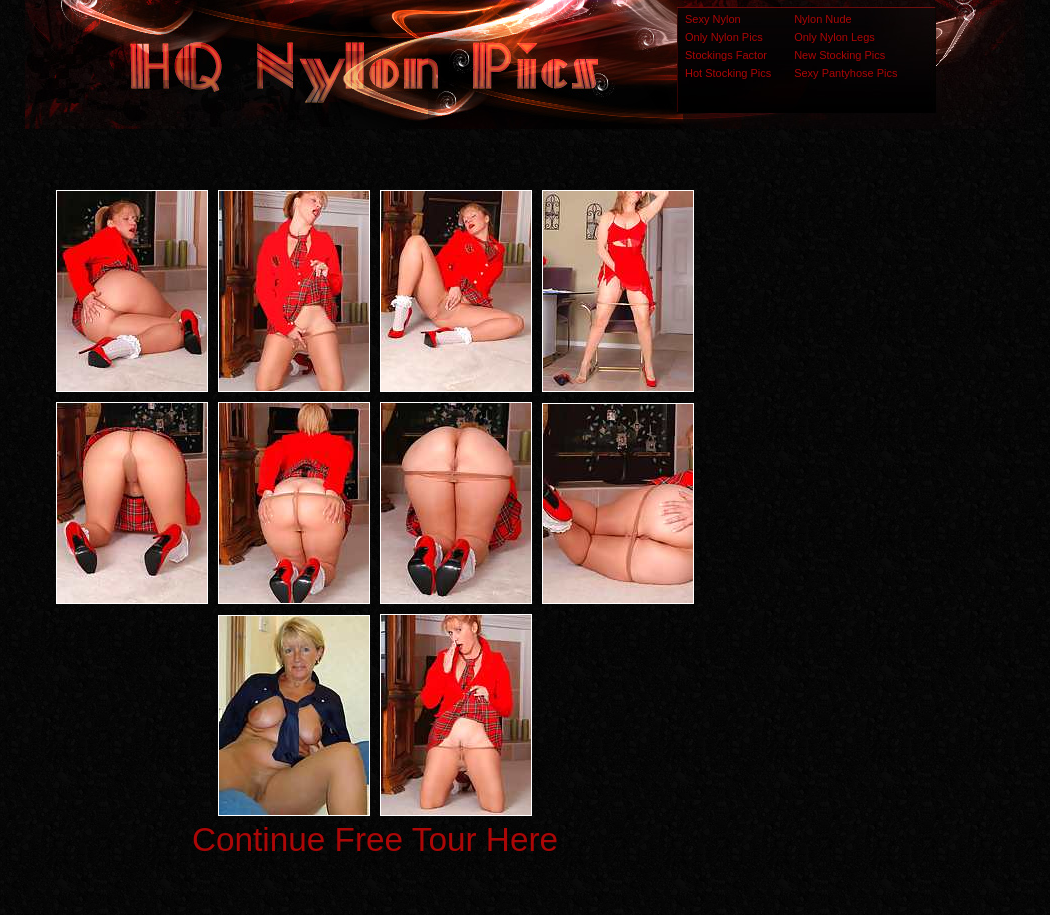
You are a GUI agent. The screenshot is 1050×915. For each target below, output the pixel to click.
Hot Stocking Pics (728, 73)
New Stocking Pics (839, 55)
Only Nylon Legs (834, 37)
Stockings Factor (726, 55)
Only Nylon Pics (724, 37)
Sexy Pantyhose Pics (845, 73)
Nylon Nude (822, 19)
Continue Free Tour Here (375, 839)
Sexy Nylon (713, 19)
